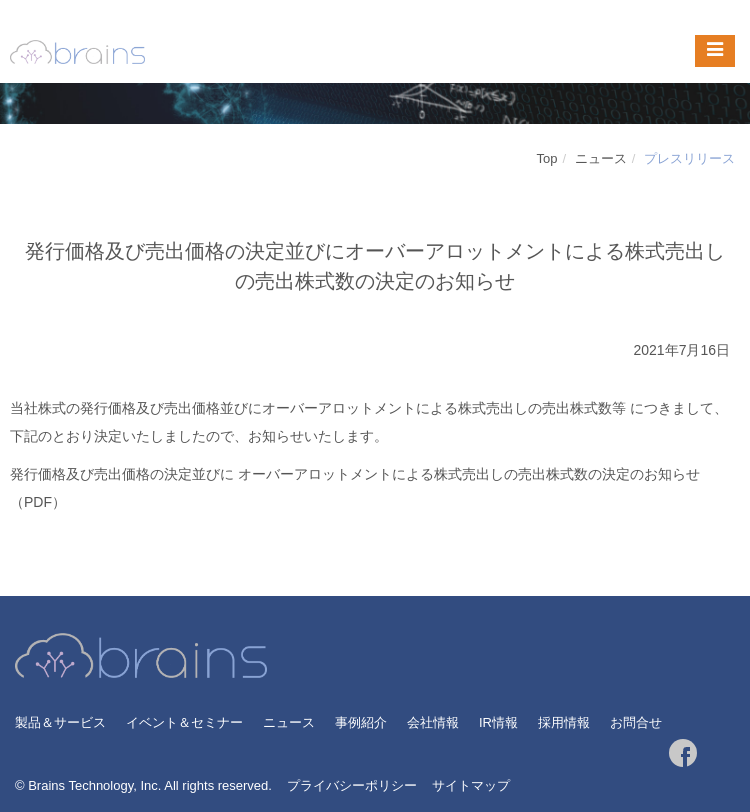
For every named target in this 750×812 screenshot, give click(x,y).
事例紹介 (361, 722)
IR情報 (498, 722)
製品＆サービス (60, 722)
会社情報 (433, 722)
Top (547, 158)
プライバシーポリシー (352, 785)
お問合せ (636, 722)
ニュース (601, 158)
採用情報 (564, 722)
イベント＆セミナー (184, 722)
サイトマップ (471, 785)
